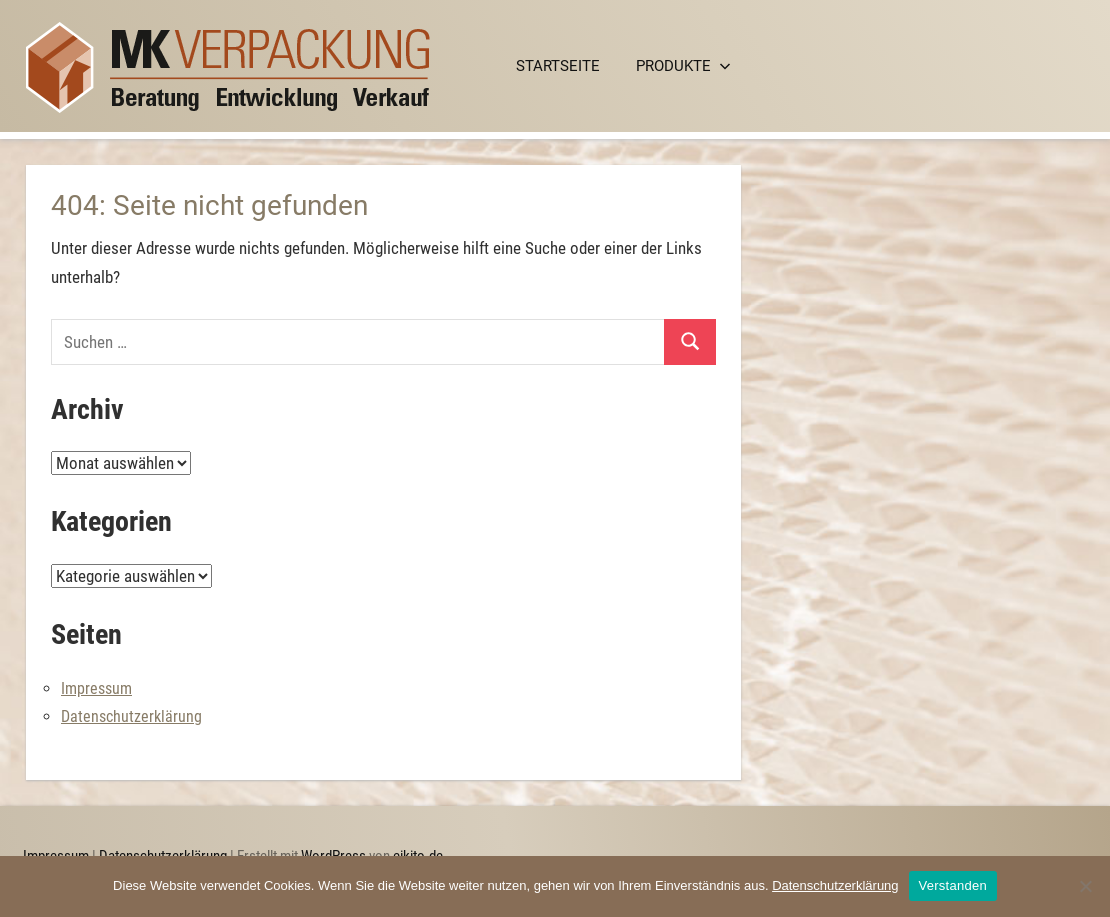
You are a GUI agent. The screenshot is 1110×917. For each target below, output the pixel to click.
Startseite (558, 66)
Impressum (96, 688)
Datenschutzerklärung (131, 716)
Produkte (683, 66)
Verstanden (953, 885)
